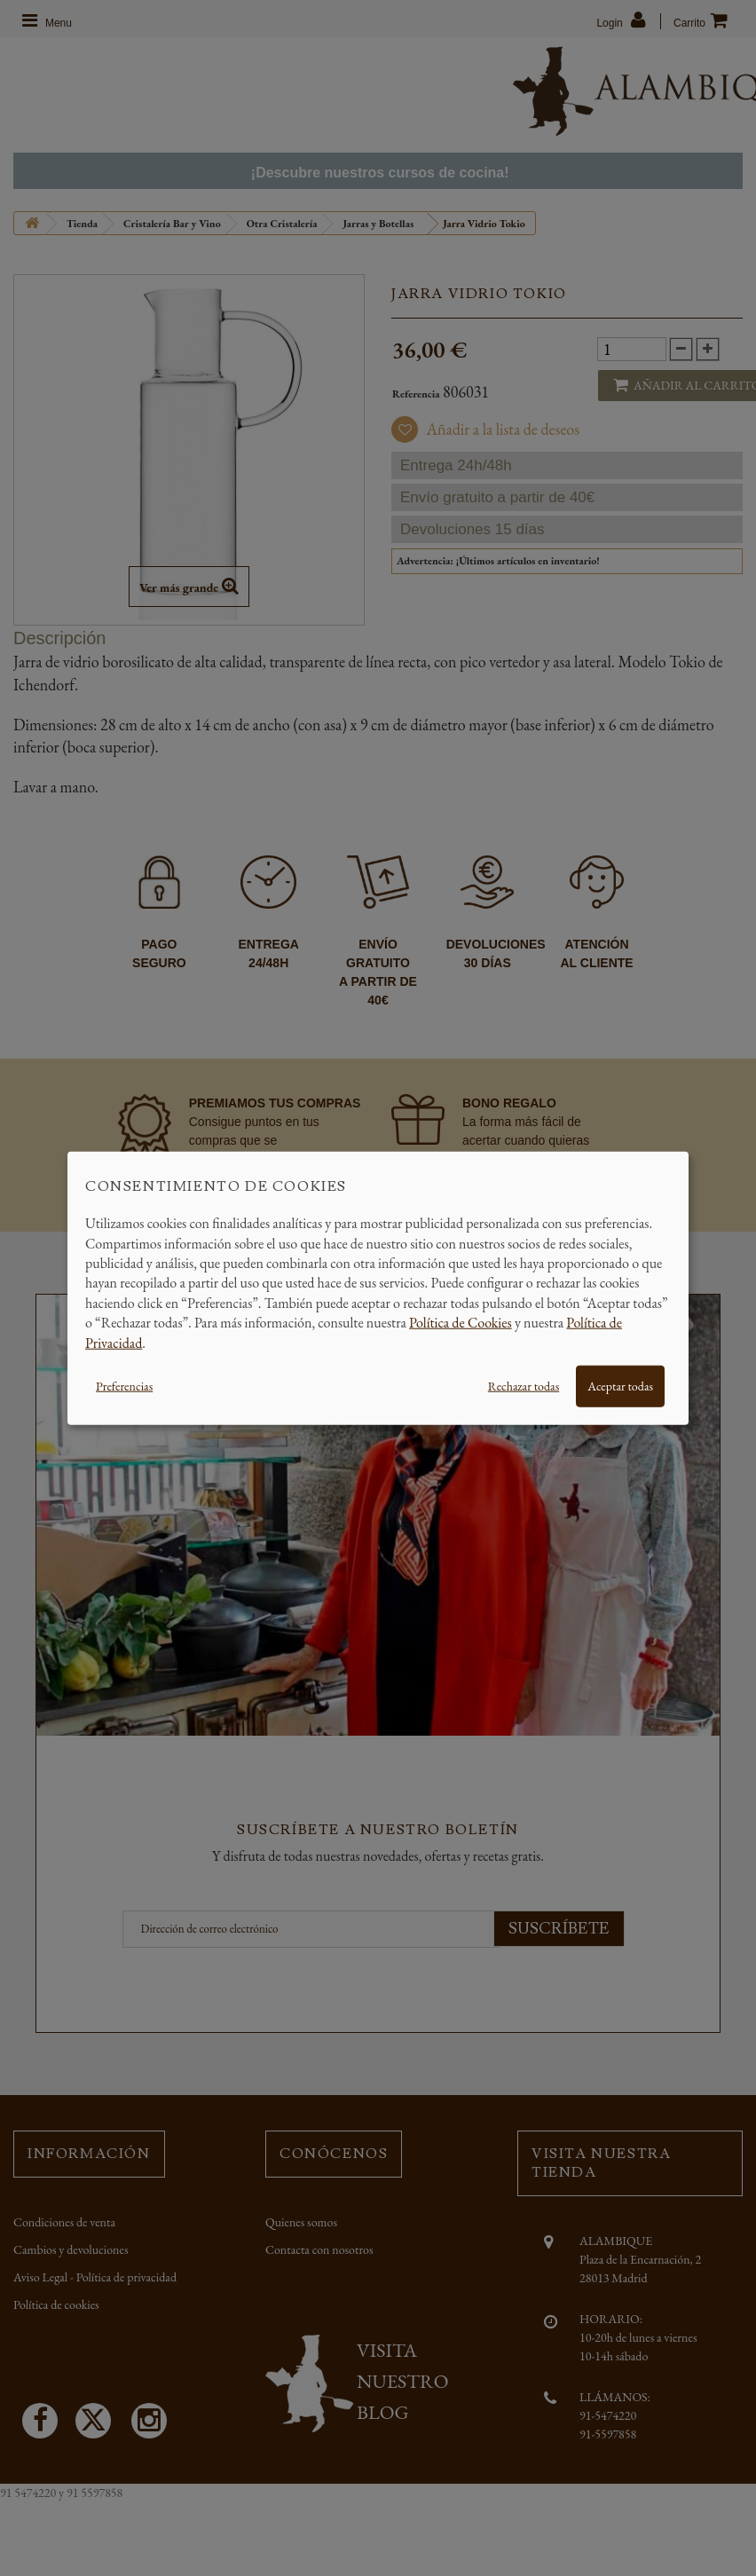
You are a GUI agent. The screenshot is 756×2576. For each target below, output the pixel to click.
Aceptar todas (620, 1386)
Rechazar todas (523, 1386)
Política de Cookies (460, 1322)
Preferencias (124, 1386)
